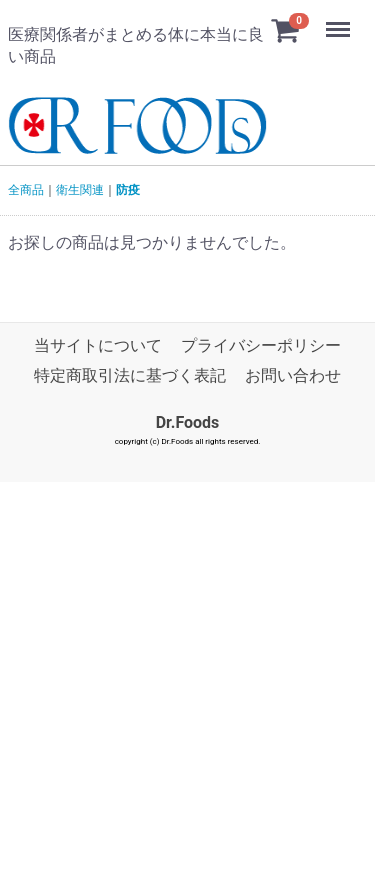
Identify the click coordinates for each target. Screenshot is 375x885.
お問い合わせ (293, 375)
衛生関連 (80, 190)
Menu (340, 20)
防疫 (128, 190)
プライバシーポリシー (261, 345)
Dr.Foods (188, 422)
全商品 (26, 190)
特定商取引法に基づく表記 (130, 375)
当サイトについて (98, 345)
